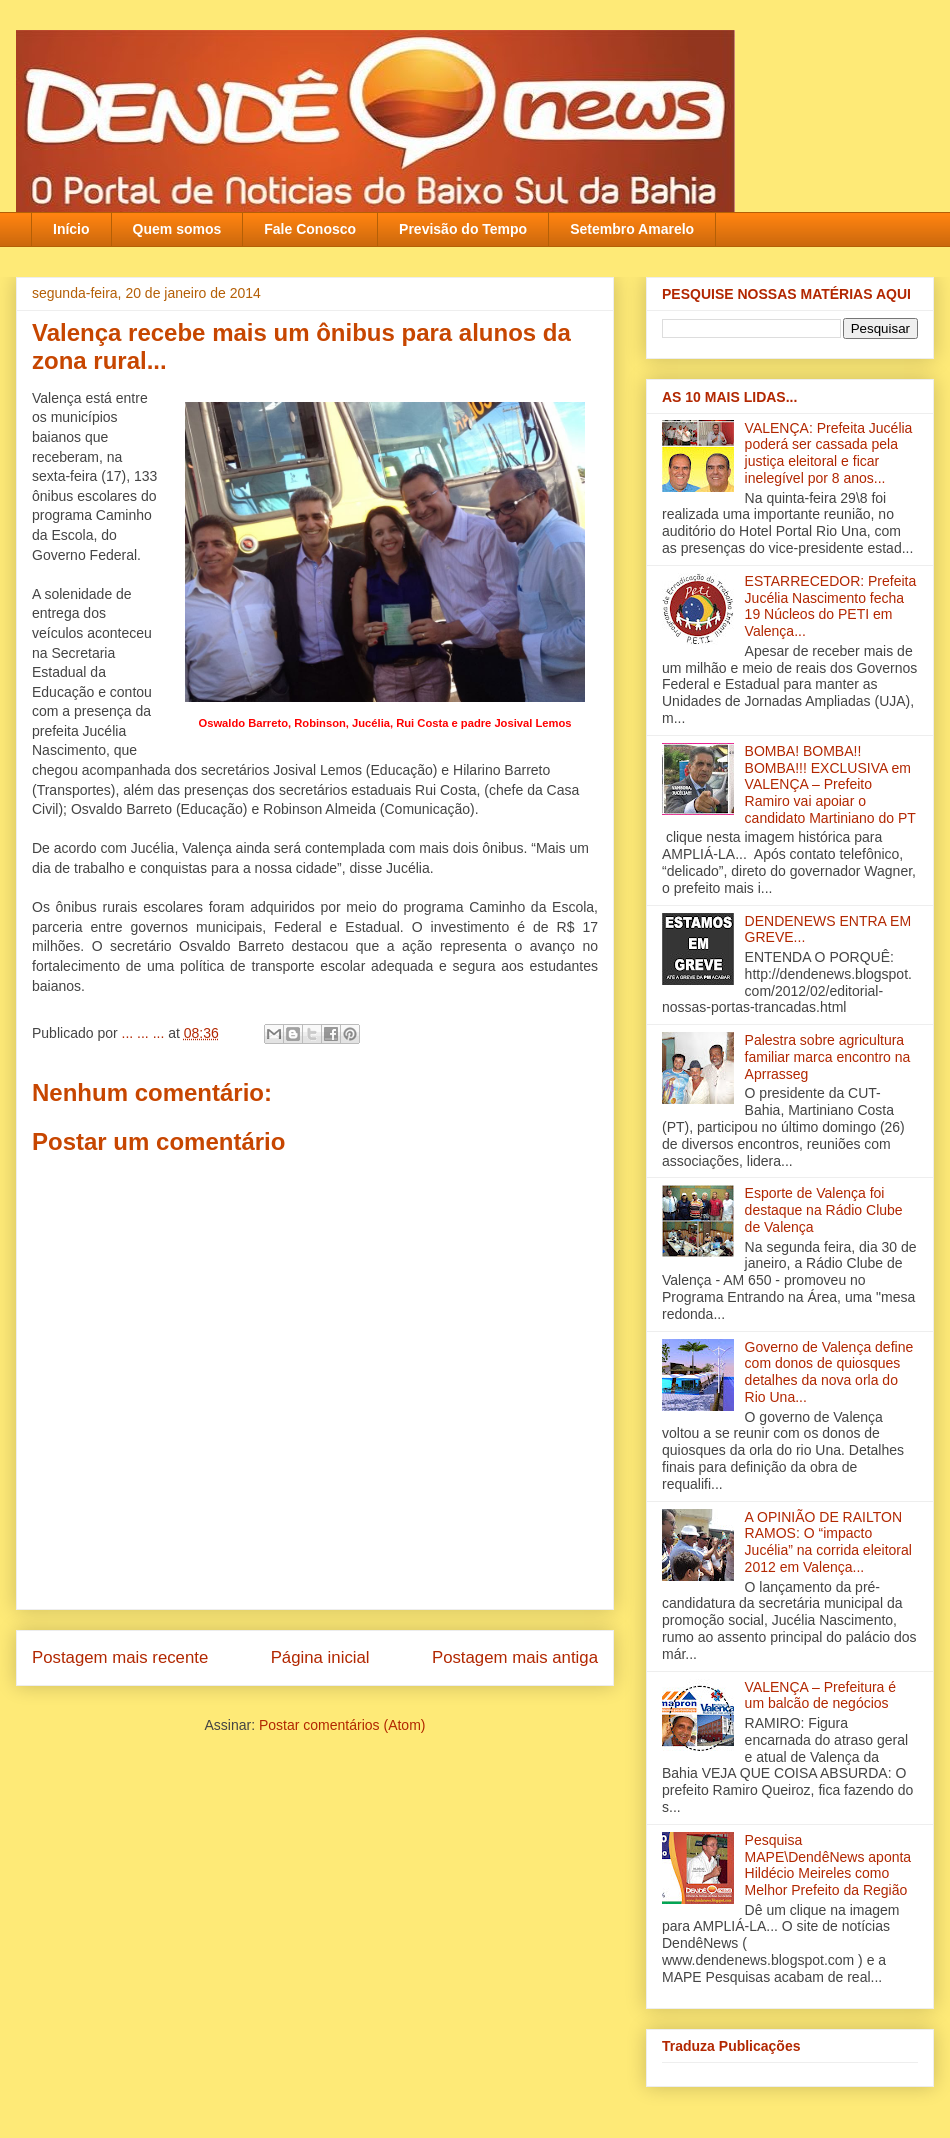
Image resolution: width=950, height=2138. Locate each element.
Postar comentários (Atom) (342, 1725)
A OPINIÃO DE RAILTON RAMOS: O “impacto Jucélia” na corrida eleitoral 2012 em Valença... (828, 1542)
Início (71, 229)
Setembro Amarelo (632, 229)
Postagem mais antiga (515, 1657)
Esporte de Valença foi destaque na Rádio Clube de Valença (824, 1210)
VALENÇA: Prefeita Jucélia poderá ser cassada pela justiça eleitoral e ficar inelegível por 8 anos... (829, 453)
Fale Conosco (310, 229)
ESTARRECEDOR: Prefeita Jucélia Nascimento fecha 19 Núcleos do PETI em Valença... (831, 606)
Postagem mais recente (120, 1657)
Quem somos (177, 229)
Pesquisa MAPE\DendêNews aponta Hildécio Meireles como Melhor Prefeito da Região (828, 1865)
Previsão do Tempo (463, 229)
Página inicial (320, 1657)
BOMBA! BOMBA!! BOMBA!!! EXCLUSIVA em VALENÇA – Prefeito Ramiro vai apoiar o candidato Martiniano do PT (830, 784)
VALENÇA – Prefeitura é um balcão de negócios (820, 1695)
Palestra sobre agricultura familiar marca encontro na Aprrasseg (828, 1057)
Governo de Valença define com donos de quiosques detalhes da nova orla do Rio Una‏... (829, 1372)
